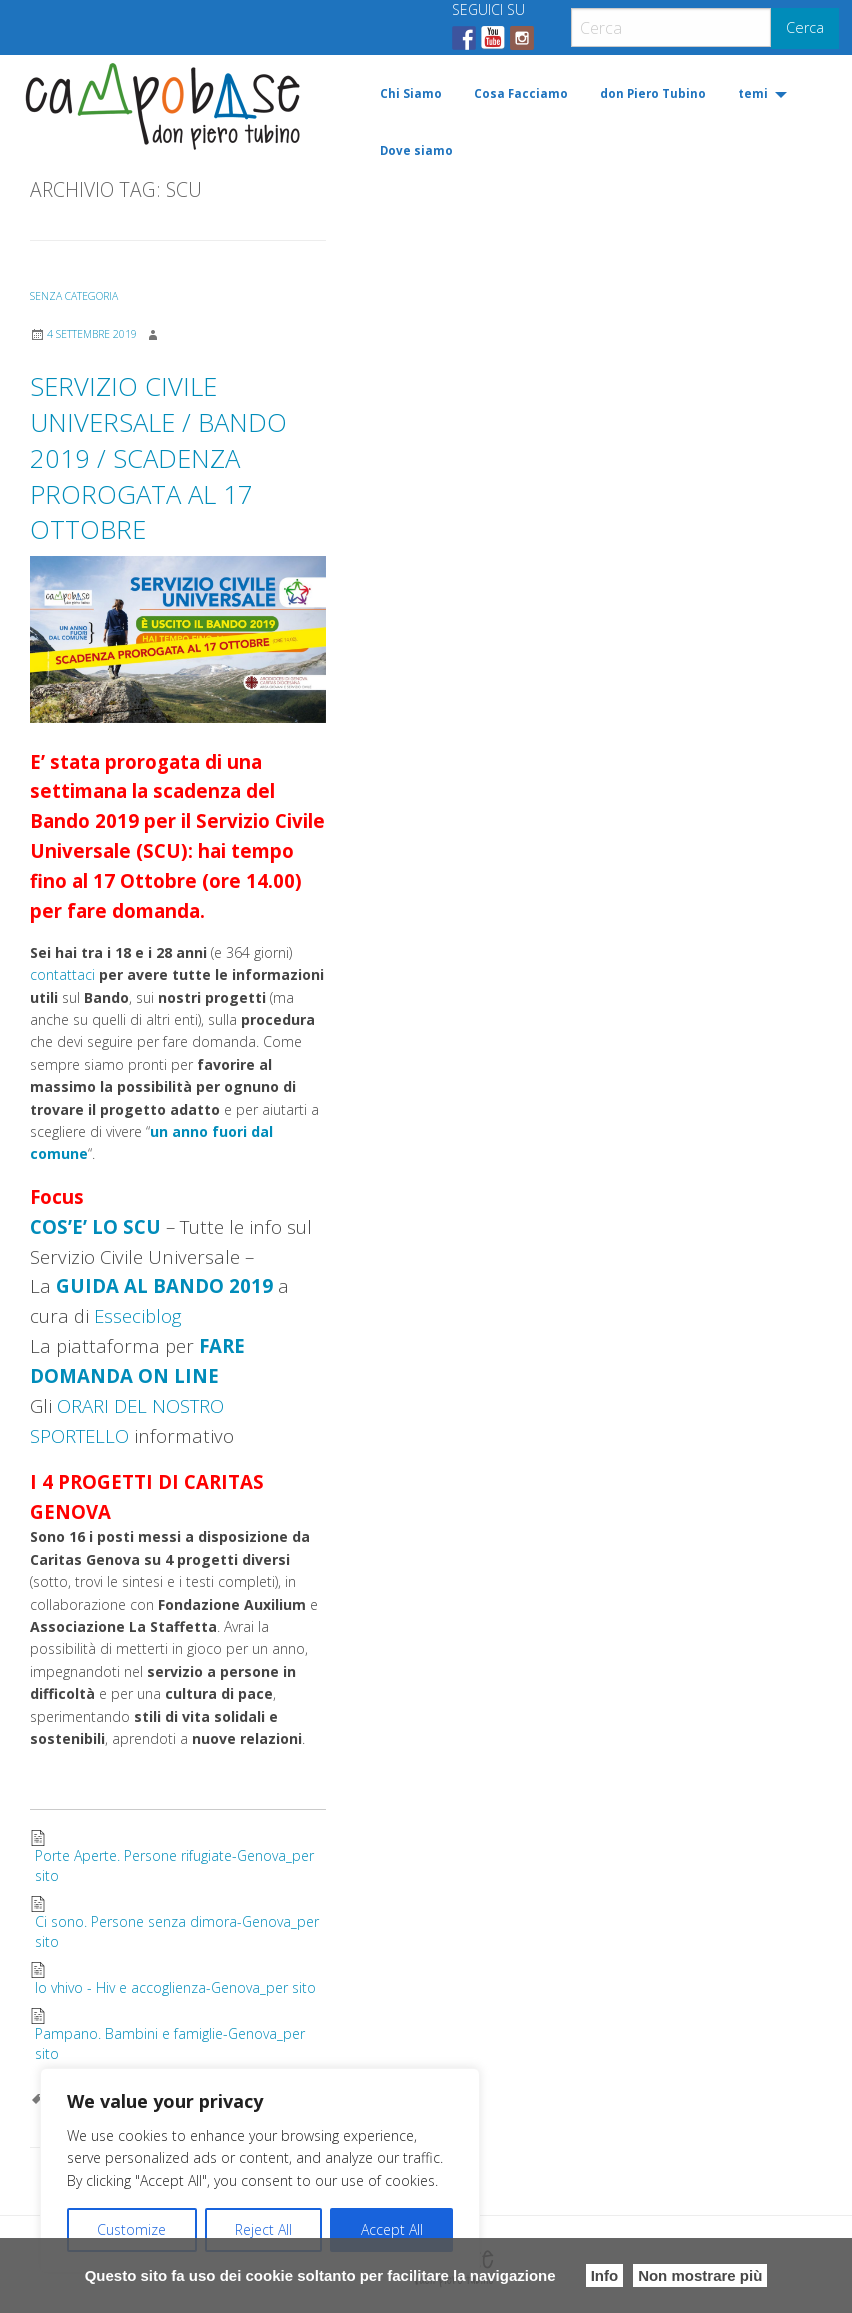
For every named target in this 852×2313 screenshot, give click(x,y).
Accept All (392, 2229)
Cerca (805, 27)
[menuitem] (411, 94)
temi (753, 93)
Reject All (263, 2229)
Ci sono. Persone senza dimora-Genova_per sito (177, 1931)
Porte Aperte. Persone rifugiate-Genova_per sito (174, 1865)
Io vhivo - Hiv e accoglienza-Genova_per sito (175, 1987)
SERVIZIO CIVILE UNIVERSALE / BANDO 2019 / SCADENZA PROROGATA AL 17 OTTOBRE (158, 458)
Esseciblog (137, 1315)
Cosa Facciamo (521, 93)
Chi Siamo (411, 93)
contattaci (62, 974)
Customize (131, 2229)
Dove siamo (416, 150)
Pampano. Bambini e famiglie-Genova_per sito (170, 2043)
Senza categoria (74, 296)
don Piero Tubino (653, 93)
